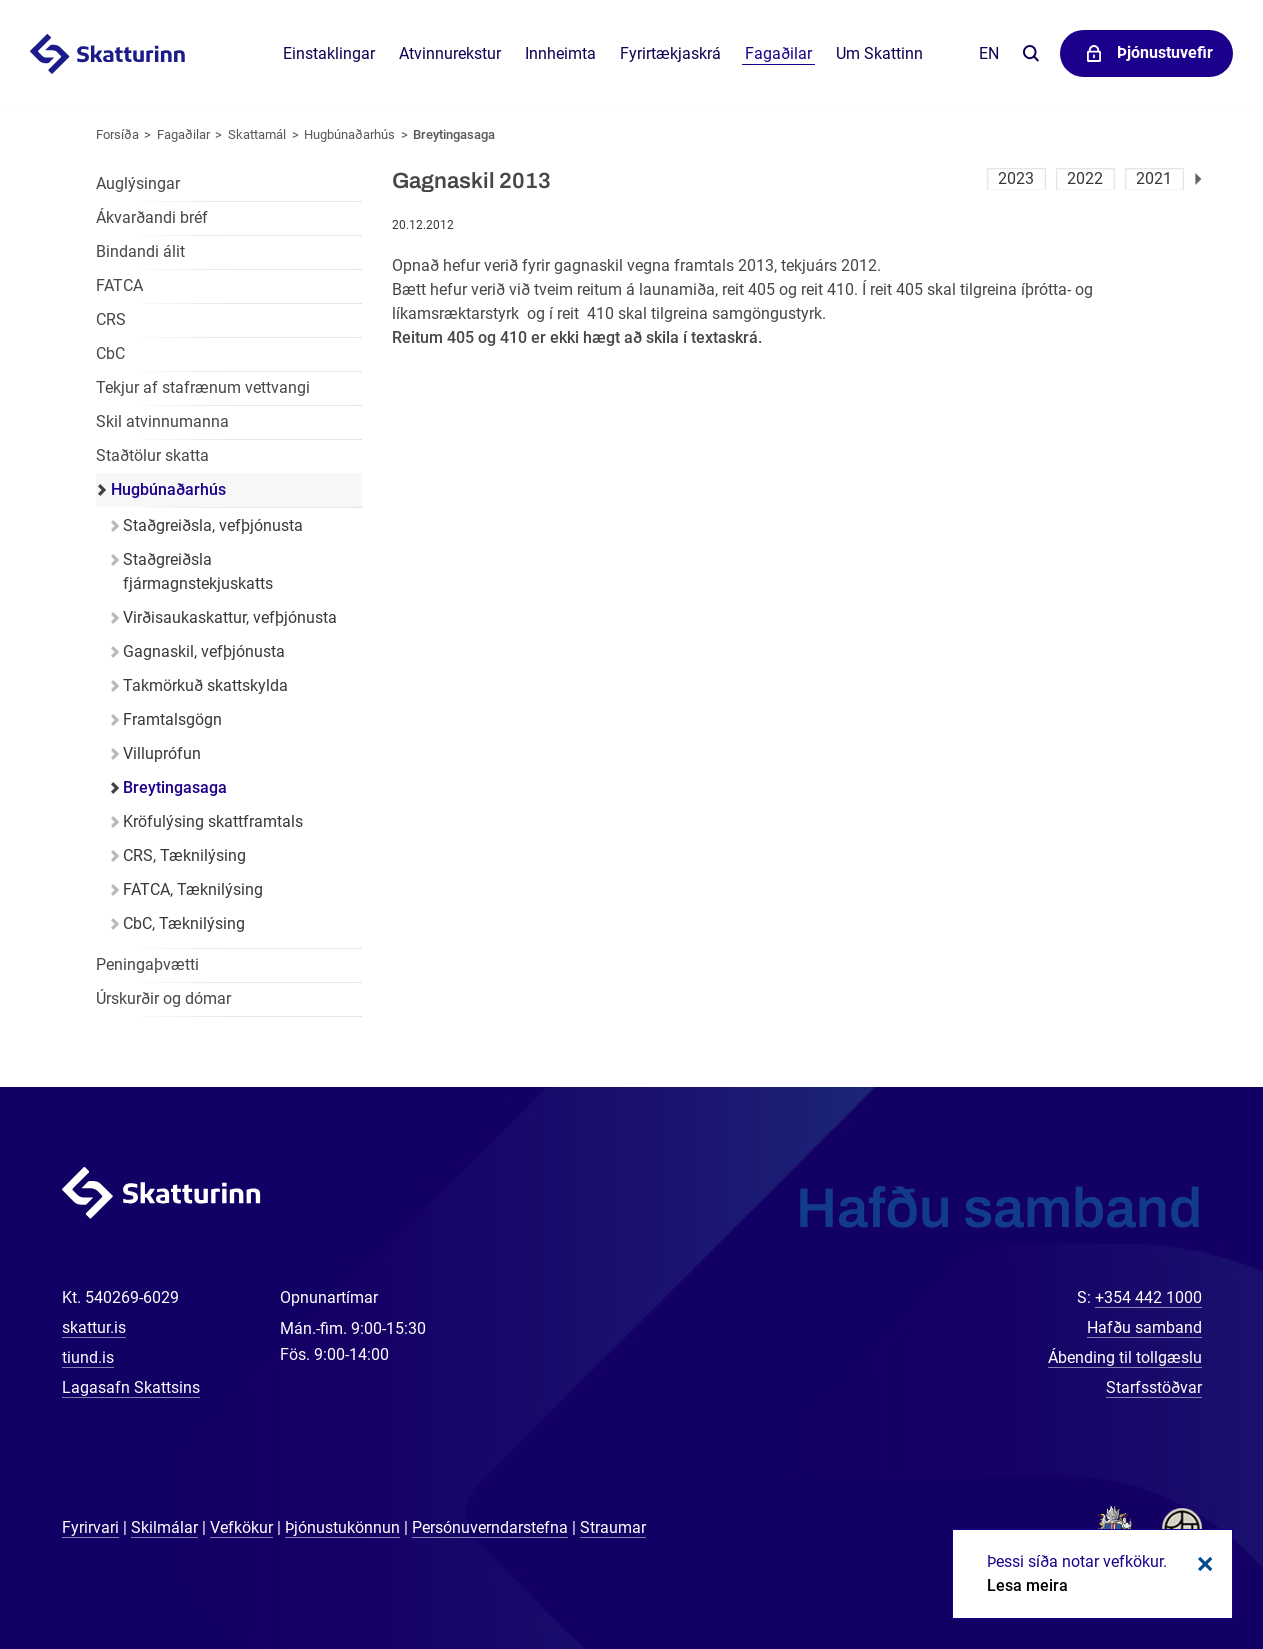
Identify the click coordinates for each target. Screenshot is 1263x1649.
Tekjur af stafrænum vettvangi (203, 387)
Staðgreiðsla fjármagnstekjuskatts (198, 571)
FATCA (119, 285)
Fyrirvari (90, 1527)
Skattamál (257, 134)
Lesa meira (1027, 1585)
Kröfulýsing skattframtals (213, 821)
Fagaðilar (183, 134)
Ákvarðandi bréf (152, 217)
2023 (1016, 178)
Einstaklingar (329, 53)
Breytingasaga (454, 134)
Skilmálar (164, 1527)
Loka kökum (1202, 1564)
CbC (110, 353)
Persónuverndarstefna (490, 1527)
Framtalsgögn (172, 719)
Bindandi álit (140, 251)
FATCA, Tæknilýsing (193, 889)
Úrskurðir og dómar (163, 998)
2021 (1154, 178)
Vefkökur (241, 1527)
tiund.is (88, 1357)
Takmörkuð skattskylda (205, 685)
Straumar (613, 1527)
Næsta (1198, 179)
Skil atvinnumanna (162, 421)
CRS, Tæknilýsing (184, 855)
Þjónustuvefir (1165, 52)
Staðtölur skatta (152, 455)
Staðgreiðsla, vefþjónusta (213, 525)
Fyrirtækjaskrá (670, 53)
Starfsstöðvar (1154, 1387)
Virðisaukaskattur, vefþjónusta (230, 617)
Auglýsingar (138, 183)
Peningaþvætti (147, 964)
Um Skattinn (879, 53)
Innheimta (560, 53)
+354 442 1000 (1148, 1297)
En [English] (989, 53)
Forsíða (117, 134)
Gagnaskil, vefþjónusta (204, 651)
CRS (111, 319)
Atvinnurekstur (450, 53)
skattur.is (94, 1327)
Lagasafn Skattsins (131, 1387)
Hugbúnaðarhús (349, 134)
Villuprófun (162, 753)
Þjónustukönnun (342, 1527)
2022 (1085, 178)
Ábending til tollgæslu (1125, 1357)
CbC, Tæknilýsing (184, 923)
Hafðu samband (1144, 1327)
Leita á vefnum (1030, 54)
